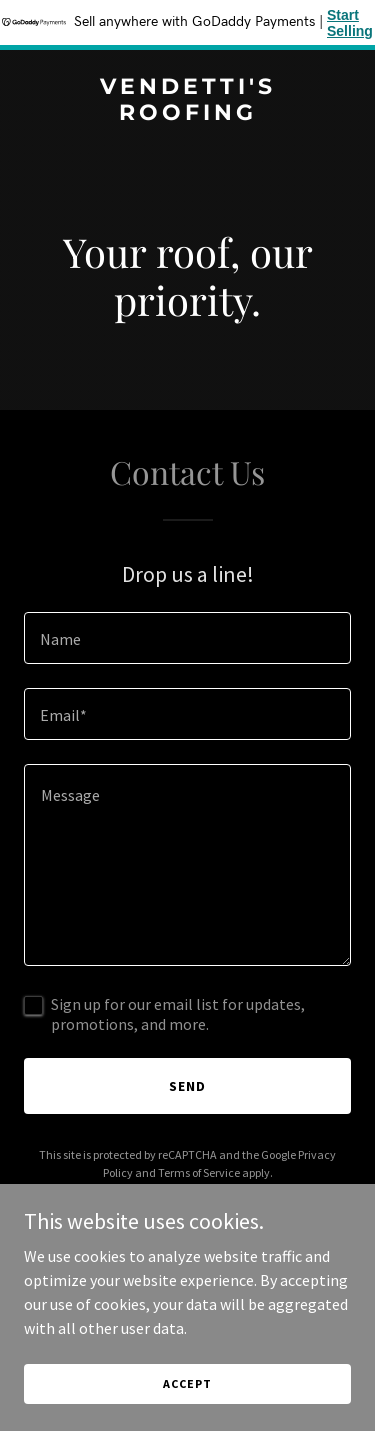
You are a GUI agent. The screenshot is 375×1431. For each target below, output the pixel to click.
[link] (187, 114)
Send (187, 1086)
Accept (187, 1383)
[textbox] (187, 638)
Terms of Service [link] (199, 1172)
